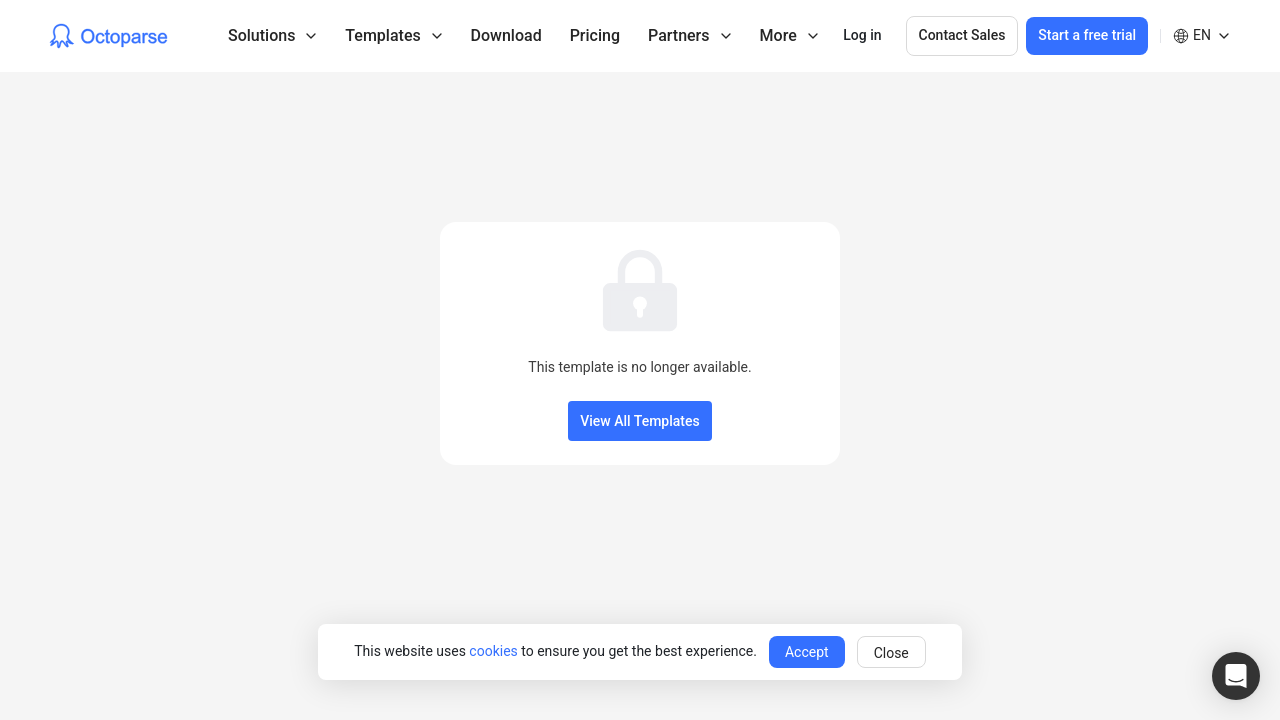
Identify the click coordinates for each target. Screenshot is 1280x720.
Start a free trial (1087, 35)
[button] (1236, 676)
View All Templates (639, 421)
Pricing (595, 35)
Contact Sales (962, 35)
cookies (493, 651)
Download (506, 35)
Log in (862, 35)
